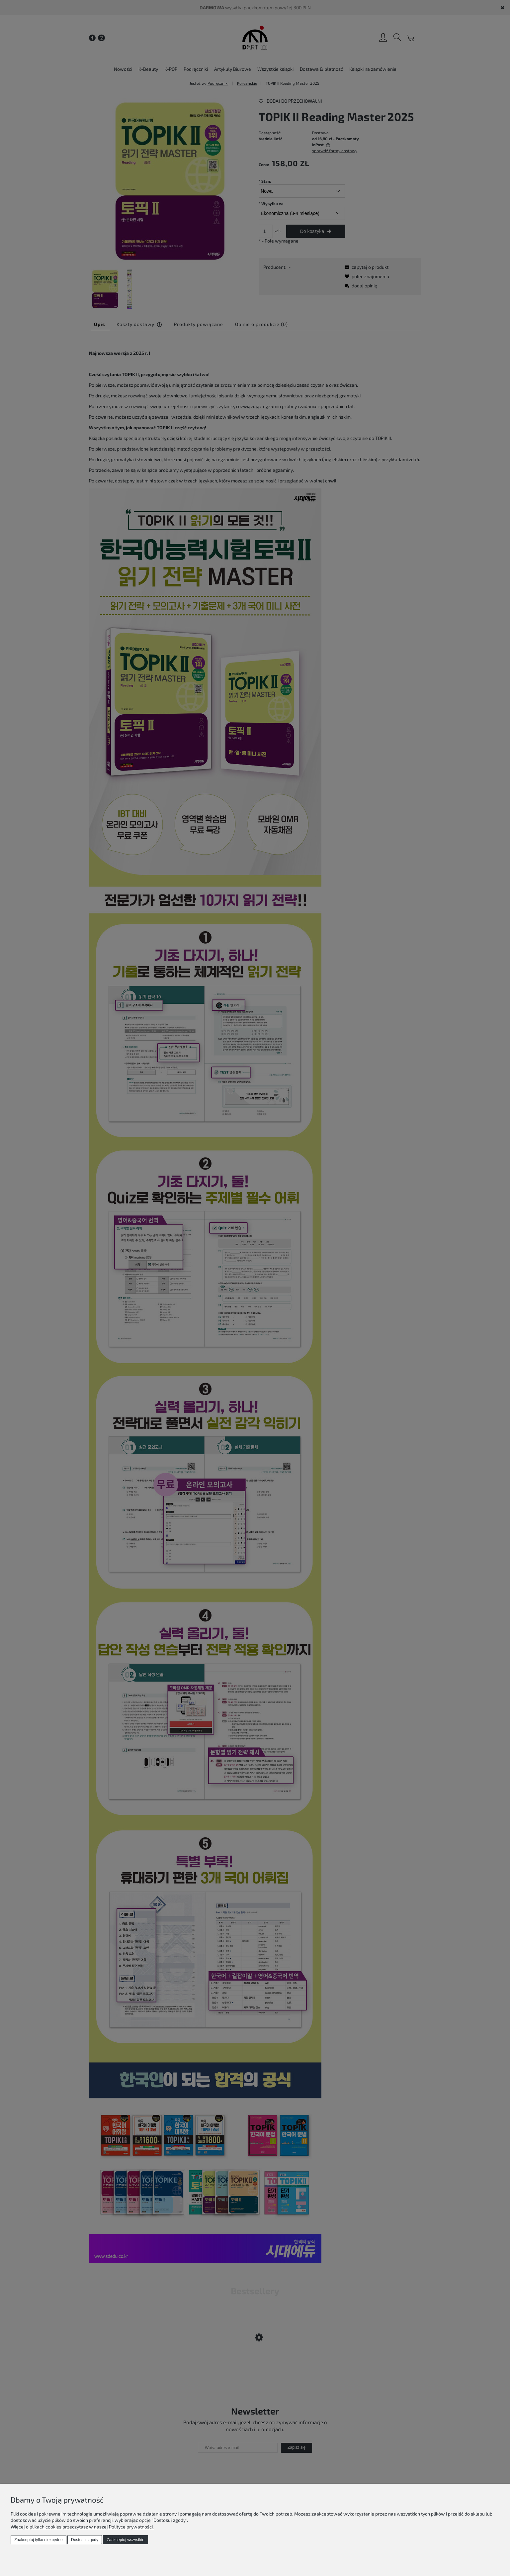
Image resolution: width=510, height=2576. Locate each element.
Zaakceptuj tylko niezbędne (38, 2539)
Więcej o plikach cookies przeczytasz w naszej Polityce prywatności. (82, 2526)
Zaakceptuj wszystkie (125, 2539)
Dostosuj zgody (84, 2539)
